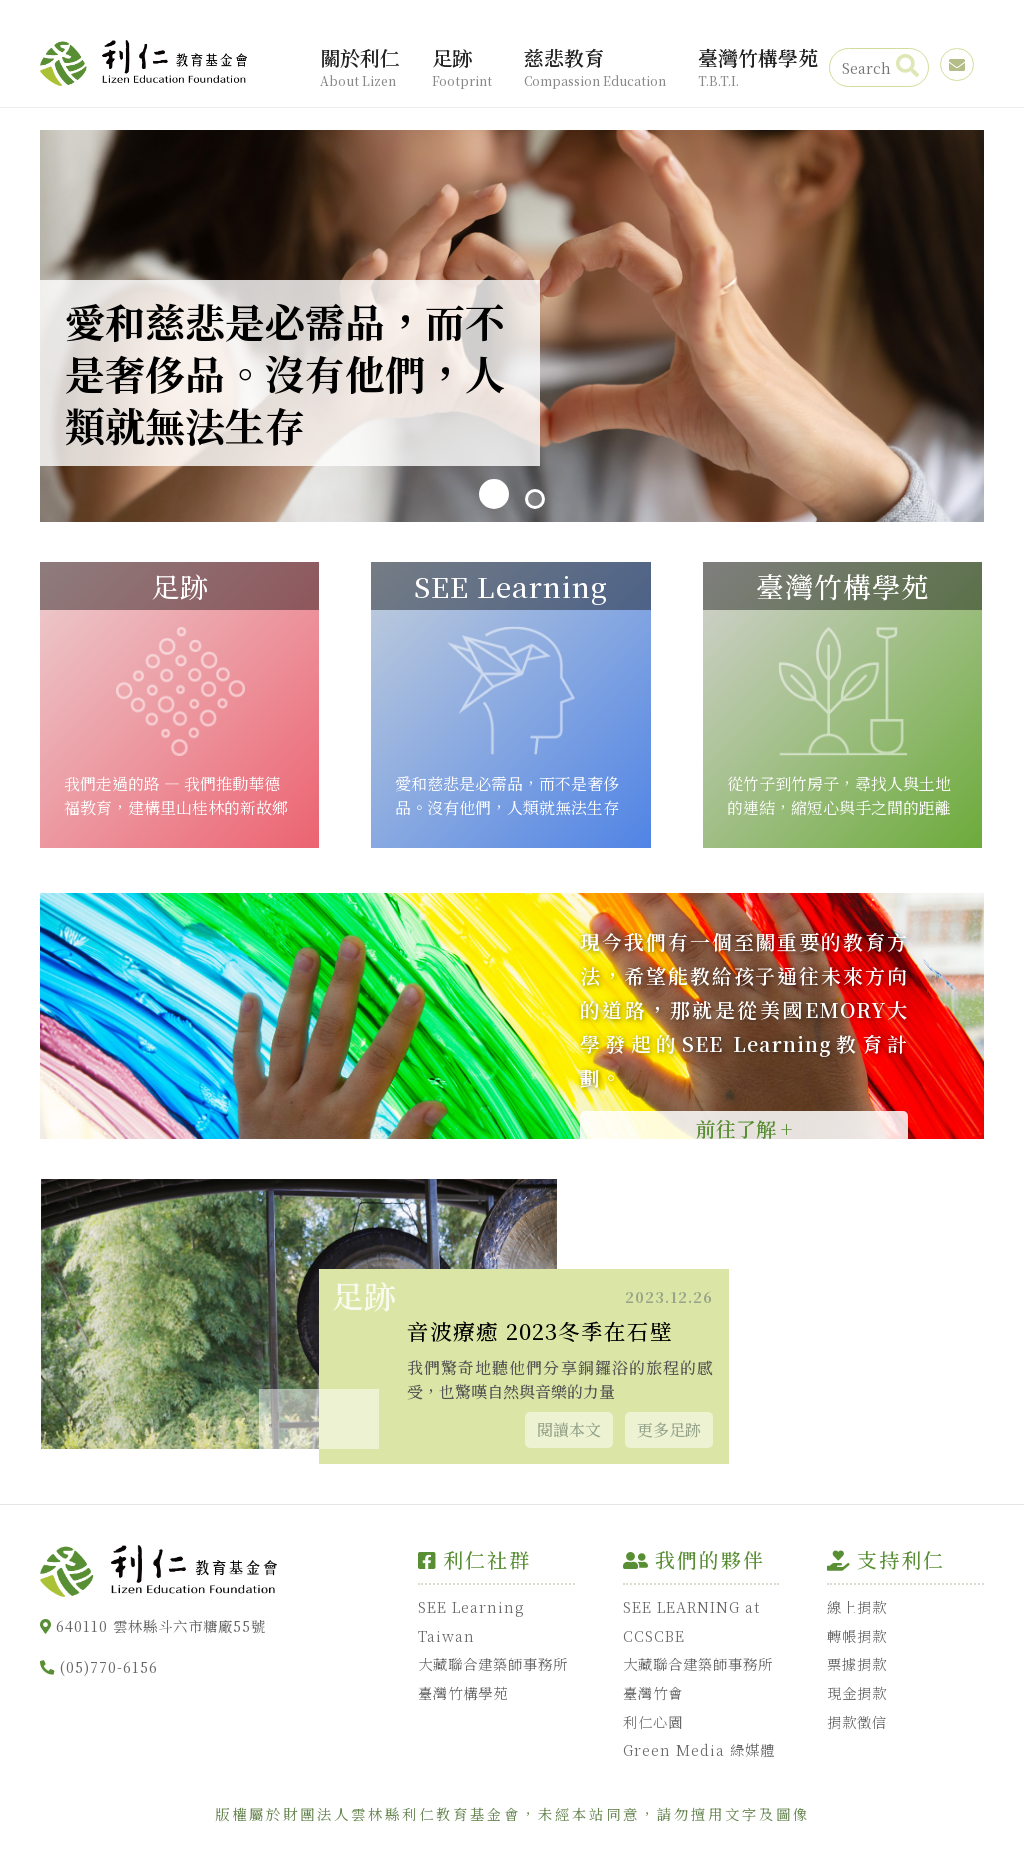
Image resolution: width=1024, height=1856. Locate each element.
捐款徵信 (857, 1721)
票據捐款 (857, 1663)
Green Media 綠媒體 (699, 1750)
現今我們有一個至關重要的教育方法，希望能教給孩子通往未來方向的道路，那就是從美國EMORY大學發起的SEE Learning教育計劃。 (744, 1009)
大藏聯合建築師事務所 (493, 1663)
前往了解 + (744, 1128)
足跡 (462, 67)
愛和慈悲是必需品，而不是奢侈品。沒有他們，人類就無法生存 (507, 795)
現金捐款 (857, 1692)
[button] (349, 1419)
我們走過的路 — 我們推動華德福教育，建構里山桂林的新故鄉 (176, 795)
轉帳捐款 (857, 1635)
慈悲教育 (595, 67)
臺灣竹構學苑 (758, 67)
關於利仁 (360, 67)
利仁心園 (653, 1721)
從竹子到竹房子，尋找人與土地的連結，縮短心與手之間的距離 (839, 795)
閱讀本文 (569, 1429)
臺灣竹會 (653, 1692)
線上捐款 (857, 1606)
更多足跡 (669, 1429)
